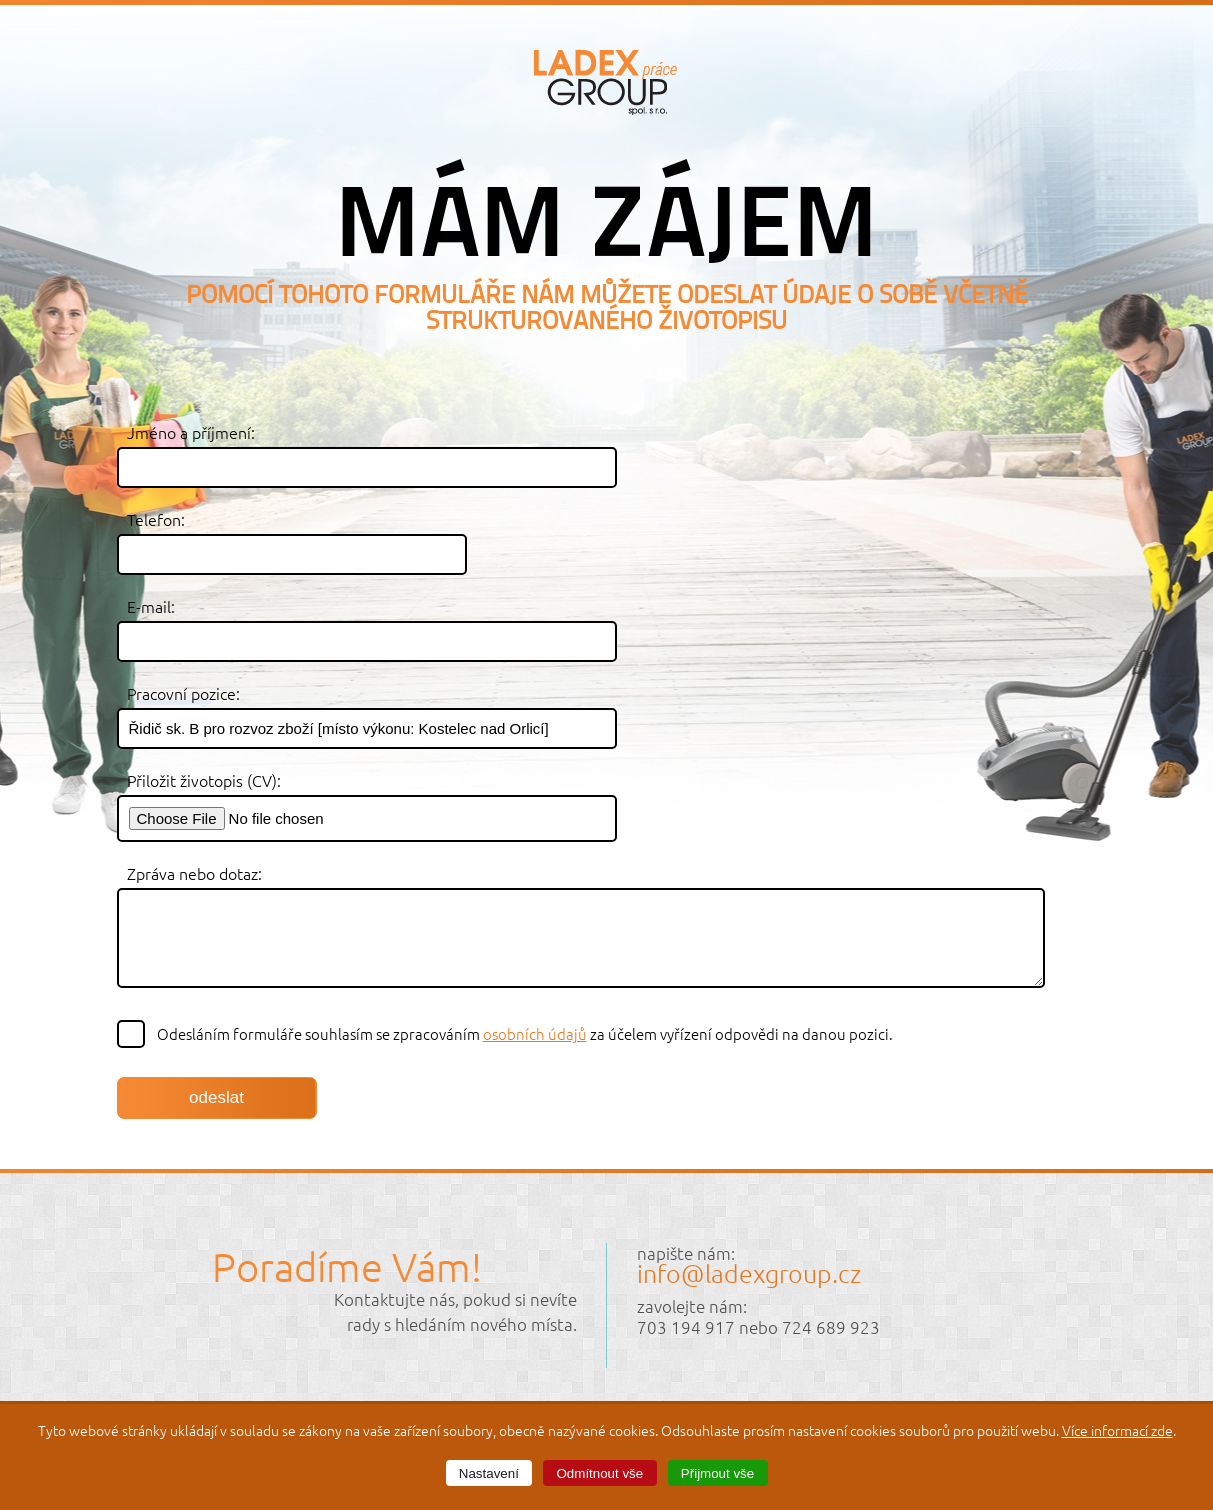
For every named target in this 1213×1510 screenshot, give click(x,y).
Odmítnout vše (600, 1473)
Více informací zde (1117, 1430)
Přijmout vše (717, 1473)
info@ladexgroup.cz (749, 1273)
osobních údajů (535, 1033)
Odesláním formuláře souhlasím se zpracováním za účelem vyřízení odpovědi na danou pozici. (506, 1034)
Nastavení (489, 1473)
